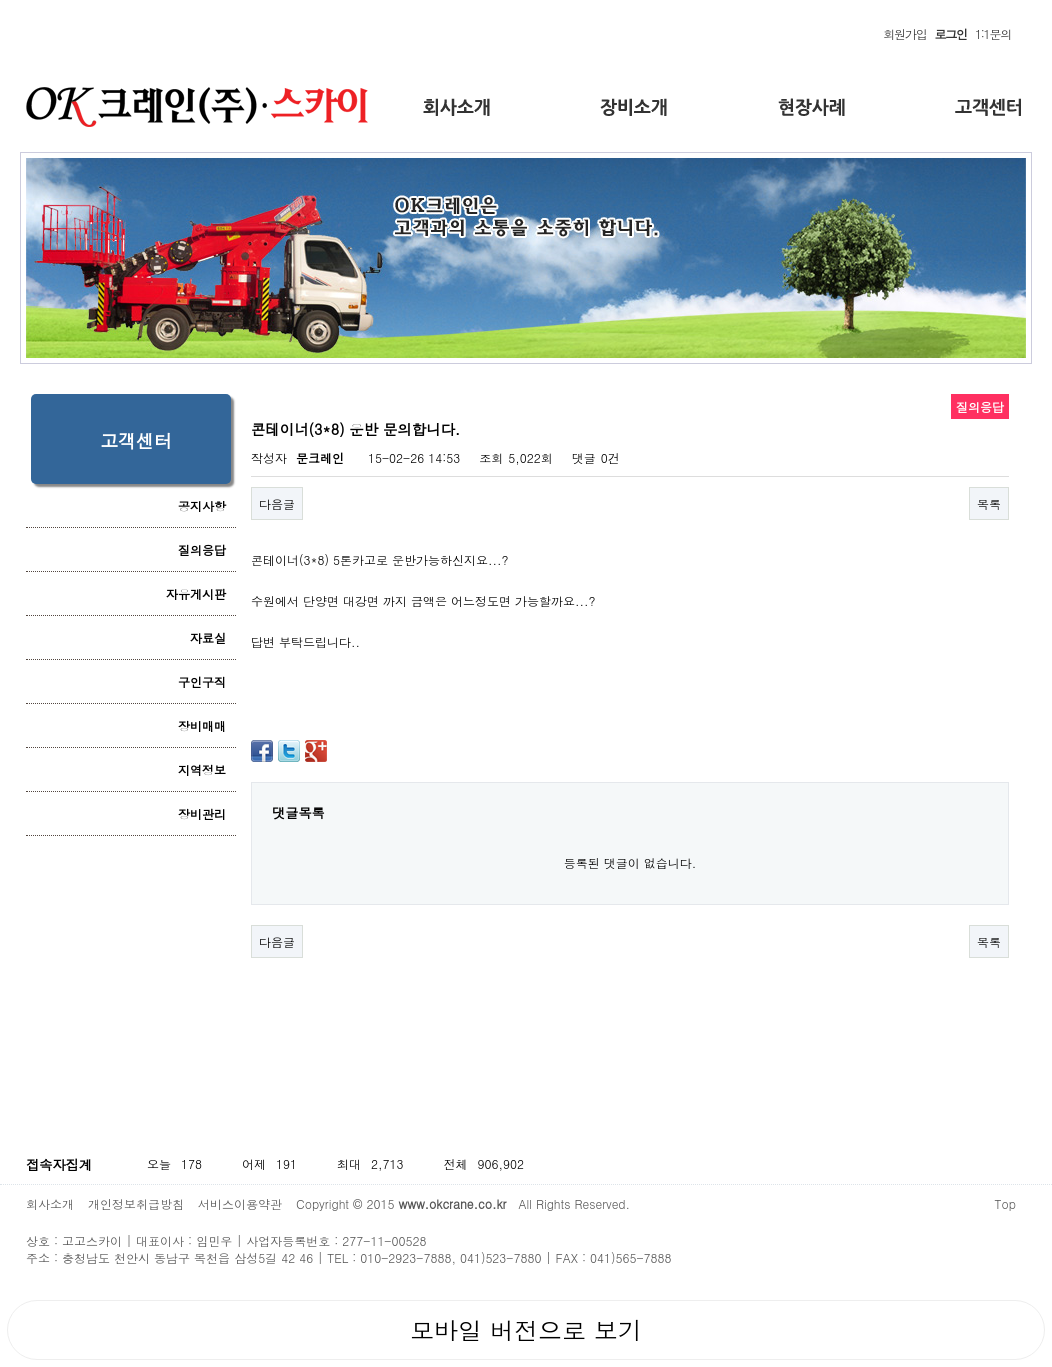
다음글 (277, 503)
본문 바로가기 (0, 20)
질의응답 (202, 549)
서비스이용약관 (240, 1203)
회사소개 (50, 1203)
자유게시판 (196, 593)
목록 (989, 503)
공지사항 (202, 505)
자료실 (208, 637)
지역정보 (202, 769)
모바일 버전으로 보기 (526, 1330)
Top (1005, 1203)
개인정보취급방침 (136, 1203)
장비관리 (202, 813)
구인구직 (202, 681)
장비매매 (202, 725)
